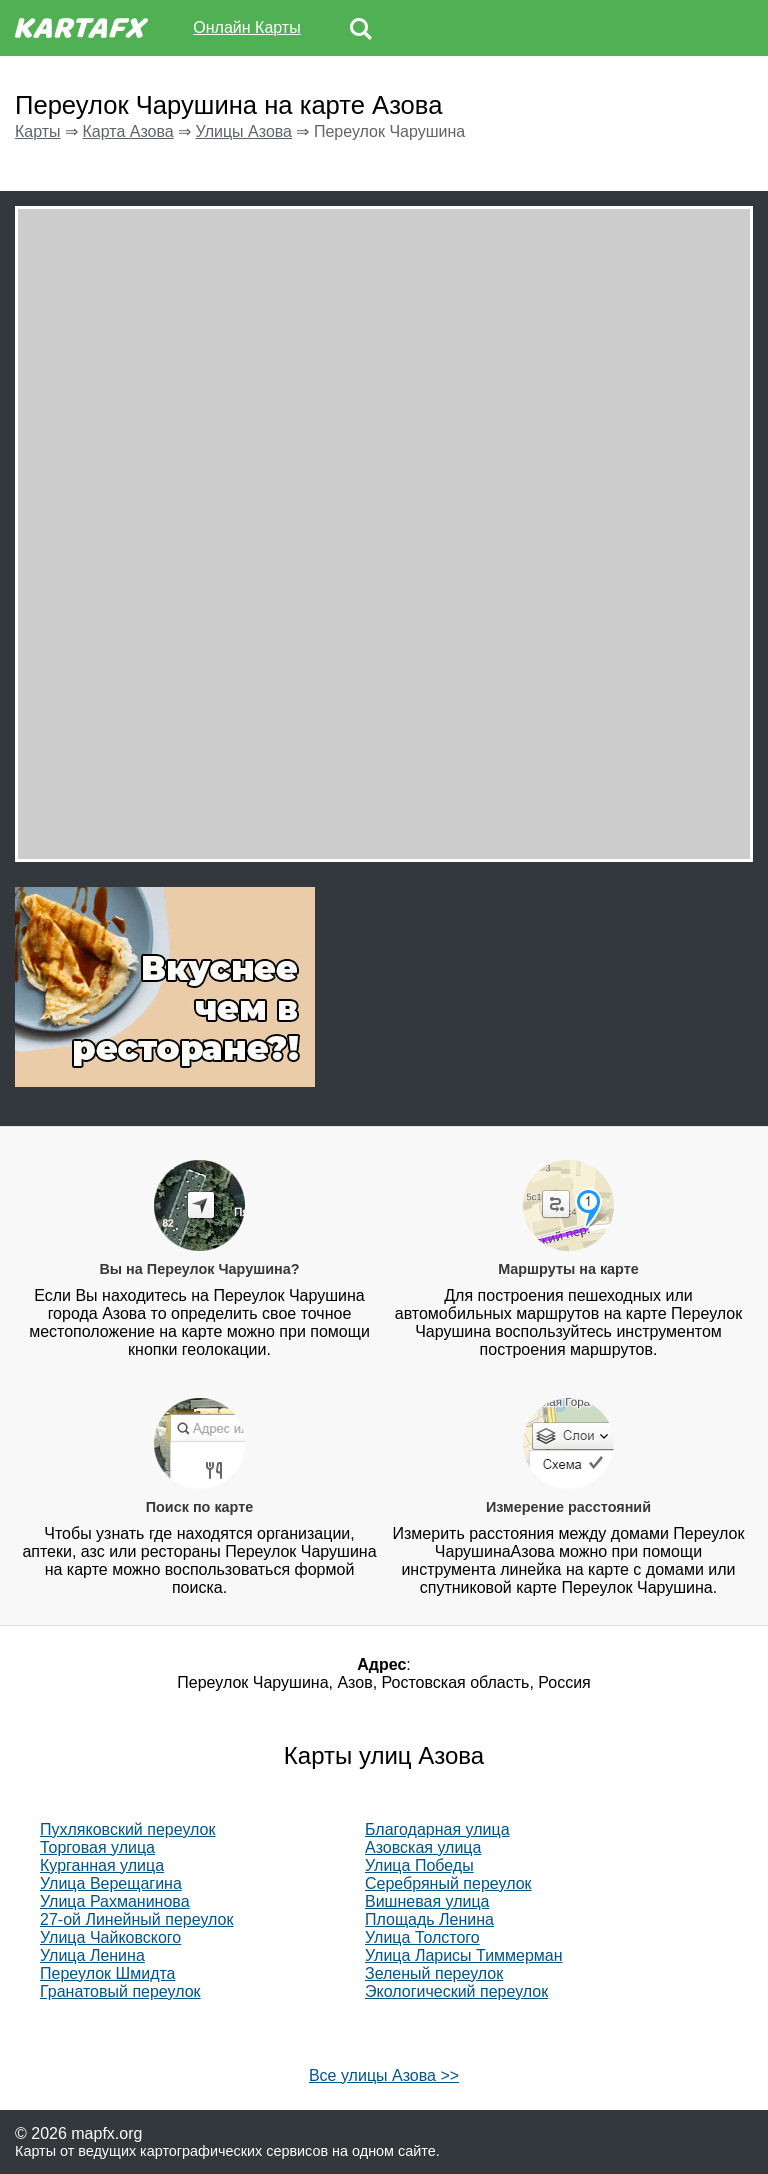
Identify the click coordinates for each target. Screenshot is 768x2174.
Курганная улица (102, 1865)
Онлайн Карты (246, 27)
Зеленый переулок (434, 1973)
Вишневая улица (427, 1901)
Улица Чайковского (110, 1937)
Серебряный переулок (448, 1883)
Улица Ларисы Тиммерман (464, 1955)
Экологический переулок (456, 1991)
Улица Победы (419, 1865)
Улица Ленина (92, 1955)
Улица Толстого (422, 1937)
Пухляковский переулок (127, 1829)
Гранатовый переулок (120, 1991)
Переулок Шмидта (108, 1973)
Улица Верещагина (111, 1883)
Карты (38, 131)
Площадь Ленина (429, 1919)
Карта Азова (127, 131)
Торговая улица (97, 1847)
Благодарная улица (437, 1829)
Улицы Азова (244, 131)
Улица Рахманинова (115, 1901)
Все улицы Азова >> (384, 2075)
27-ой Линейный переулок (136, 1919)
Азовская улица (423, 1847)
